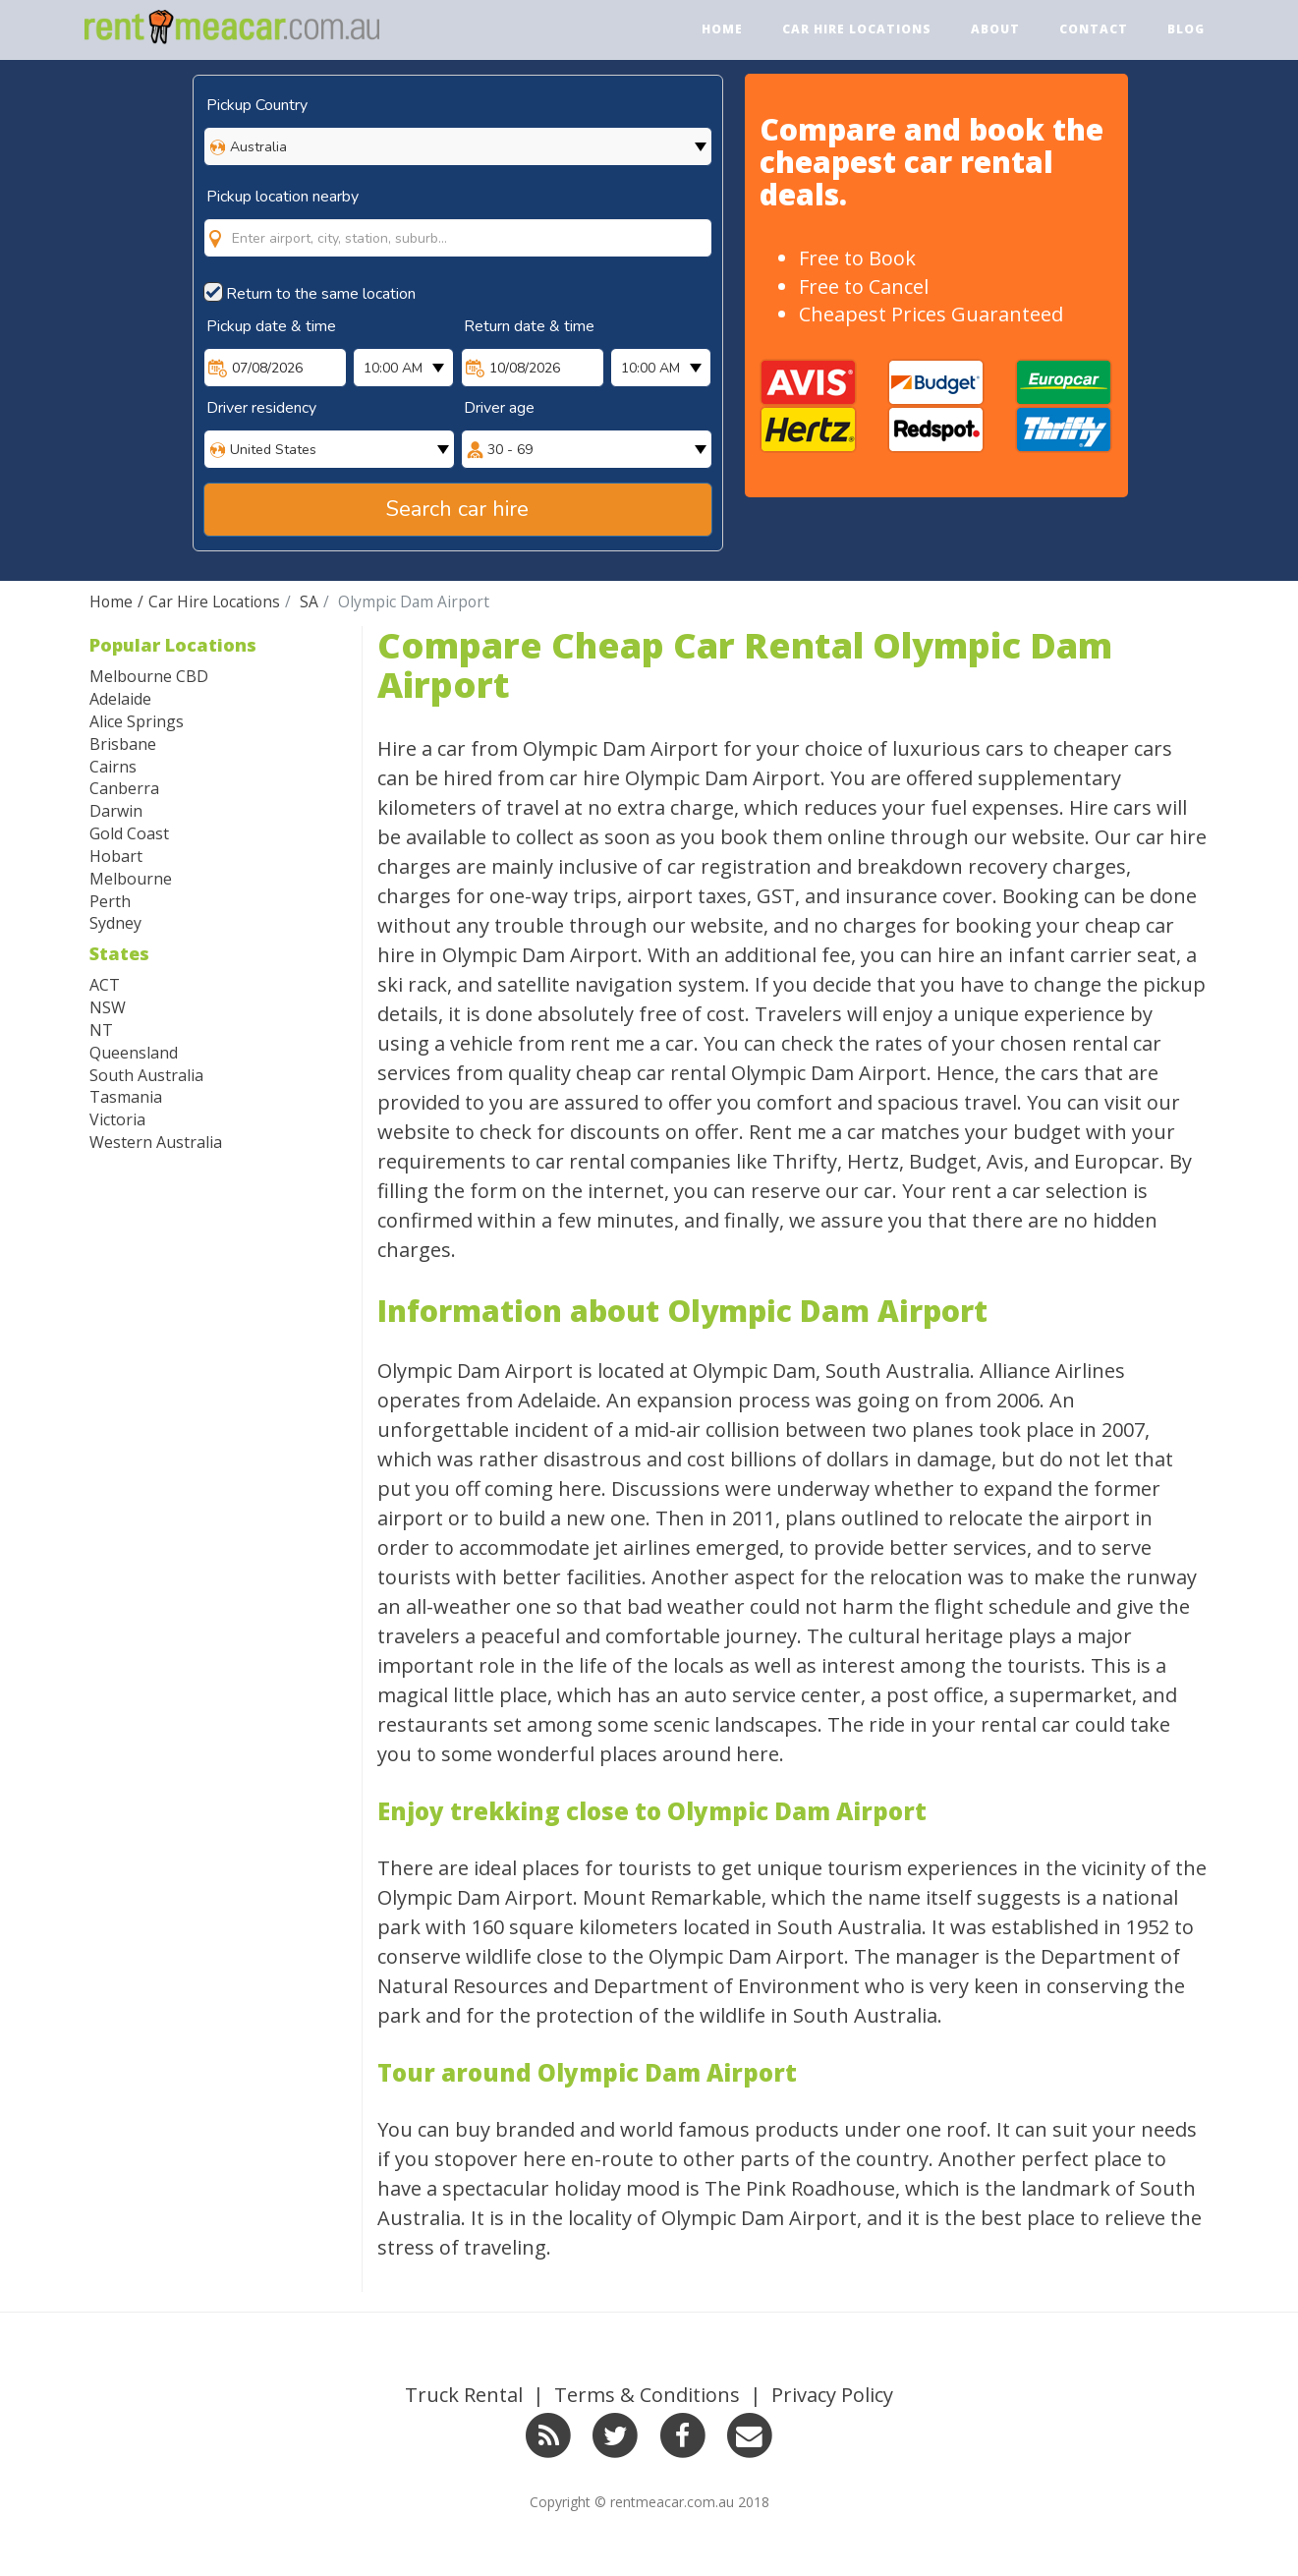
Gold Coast (129, 833)
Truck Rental (464, 2394)
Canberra (124, 788)
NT (101, 1030)
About (995, 29)
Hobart (115, 856)
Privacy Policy (832, 2394)
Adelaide (120, 699)
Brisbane (122, 744)
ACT (104, 985)
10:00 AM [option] (393, 368)
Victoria (117, 1119)
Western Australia (155, 1142)
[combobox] (457, 219)
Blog (1186, 29)
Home (722, 29)
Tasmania (125, 1097)
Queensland (133, 1052)
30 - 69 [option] (510, 449)
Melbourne (130, 878)
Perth (110, 901)
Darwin (115, 811)
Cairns (113, 766)
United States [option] (273, 449)
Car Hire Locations (856, 29)
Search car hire (457, 509)
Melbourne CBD (148, 676)
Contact (1093, 29)
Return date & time (529, 326)
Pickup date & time (271, 326)
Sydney (115, 923)
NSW (107, 1007)
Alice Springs (136, 721)
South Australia (146, 1075)
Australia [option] (258, 147)
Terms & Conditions (647, 2394)
